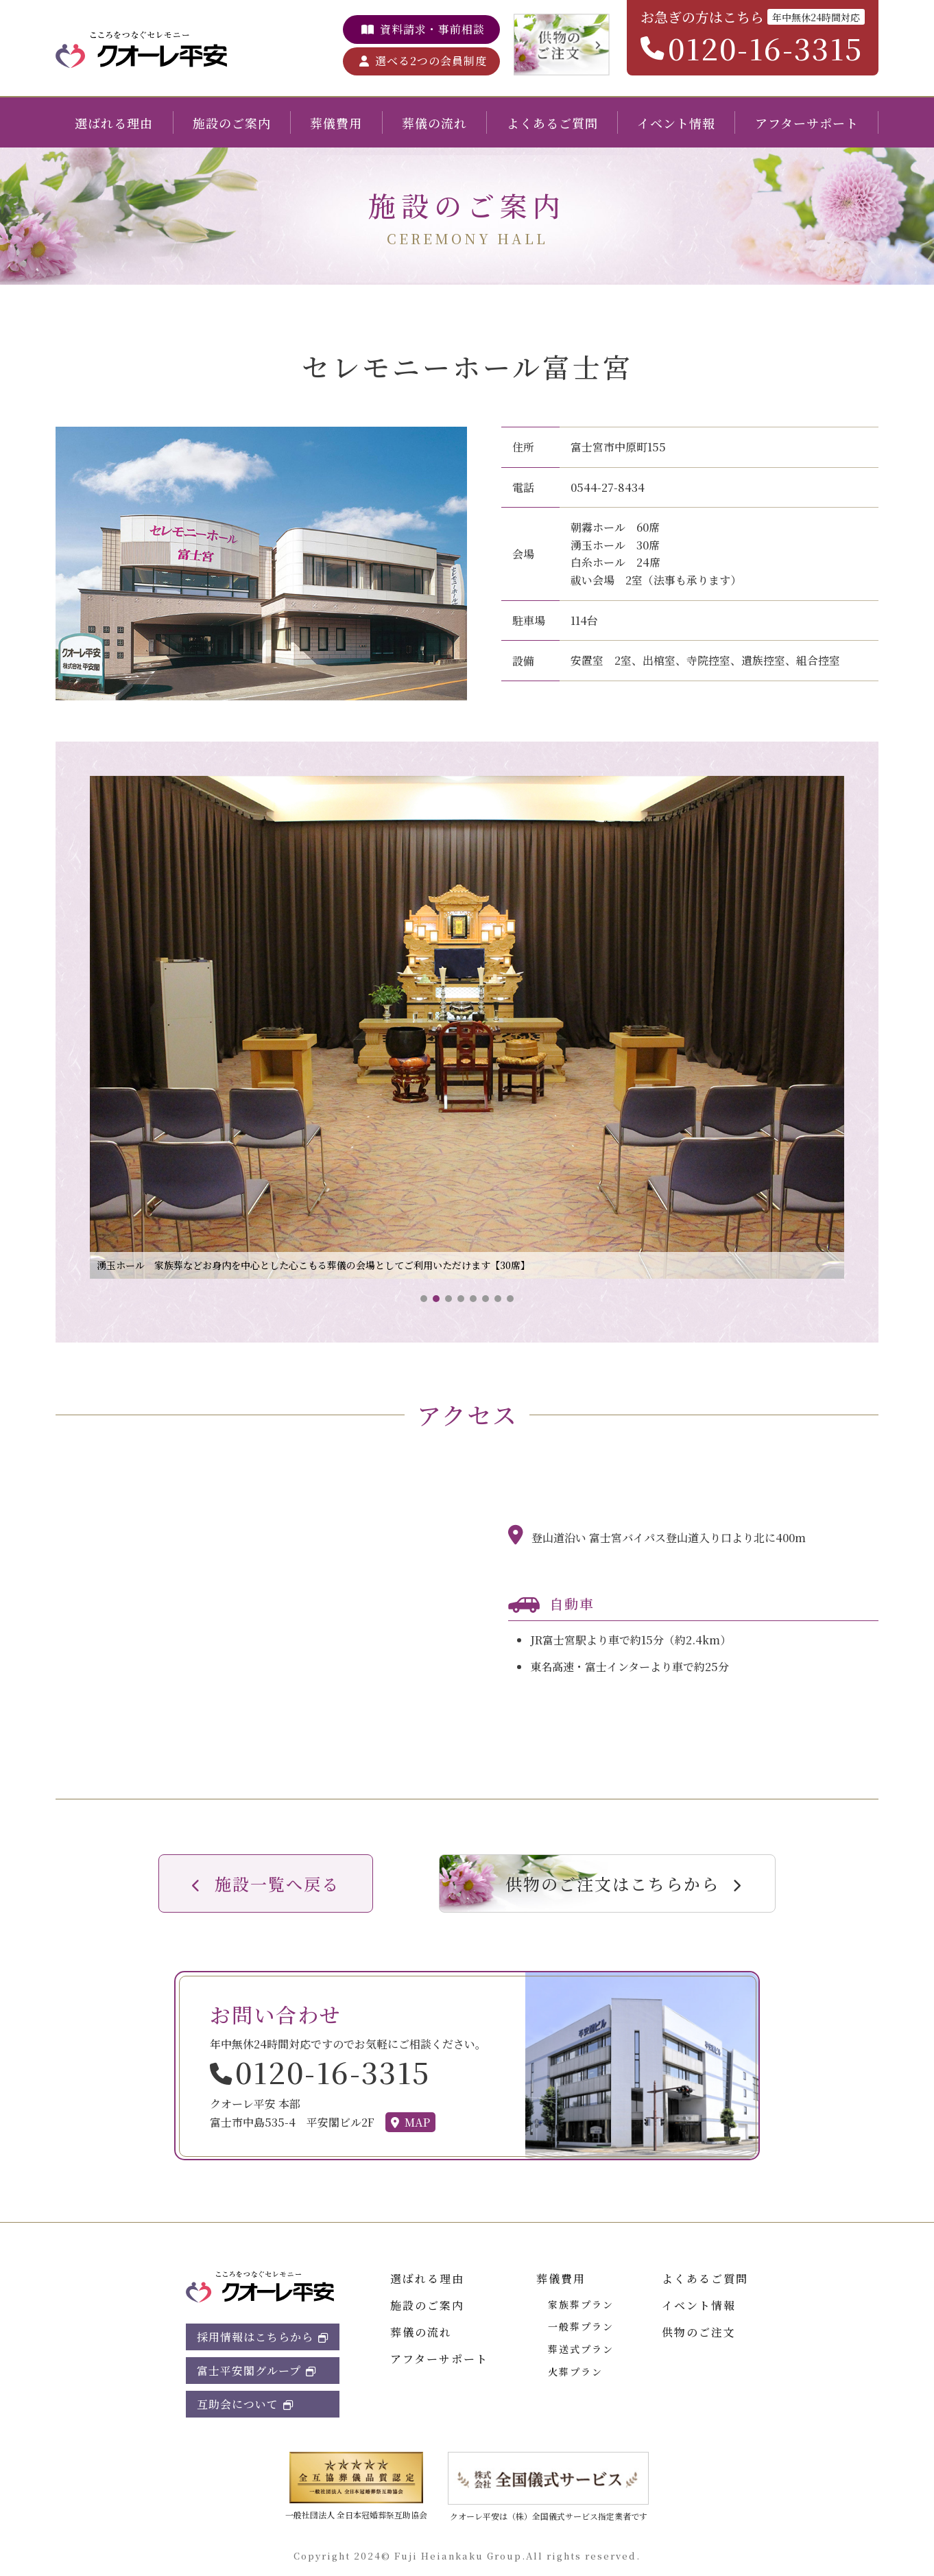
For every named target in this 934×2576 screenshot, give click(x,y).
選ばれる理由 (114, 123)
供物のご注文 (699, 2332)
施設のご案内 (232, 123)
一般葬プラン (581, 2326)
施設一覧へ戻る (277, 1883)
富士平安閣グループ (249, 2370)
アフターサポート (807, 123)
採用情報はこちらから (255, 2337)
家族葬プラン (581, 2304)
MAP (417, 2122)
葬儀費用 (336, 123)
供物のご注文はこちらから (612, 1883)
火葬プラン (575, 2371)
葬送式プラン (581, 2349)
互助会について (237, 2404)
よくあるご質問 (552, 123)
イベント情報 (676, 123)
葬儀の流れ (434, 123)
